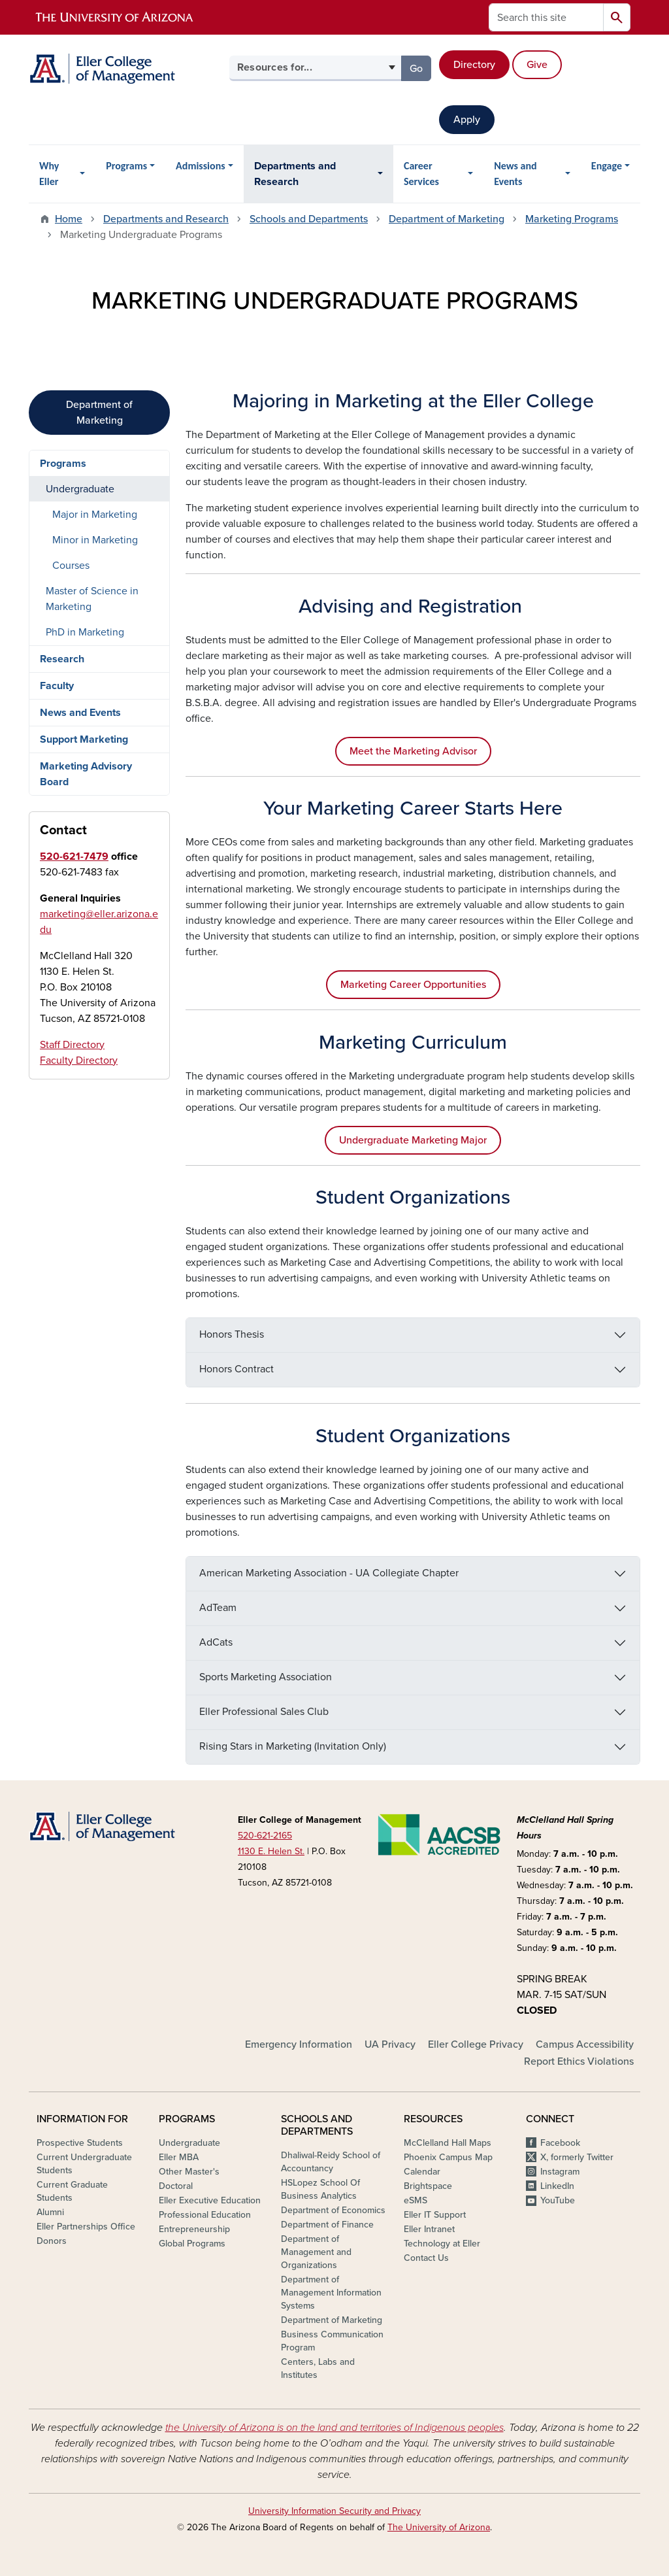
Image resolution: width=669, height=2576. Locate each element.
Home (68, 219)
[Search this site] (546, 17)
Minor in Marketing (95, 540)
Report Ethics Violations (579, 2061)
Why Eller (49, 174)
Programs (126, 166)
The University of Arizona (438, 2527)
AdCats (216, 1642)
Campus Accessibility (585, 2044)
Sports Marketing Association (265, 1677)
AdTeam (218, 1607)
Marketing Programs (571, 219)
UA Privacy (390, 2044)
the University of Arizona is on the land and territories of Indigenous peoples (334, 2427)
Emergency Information (298, 2044)
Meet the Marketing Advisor (413, 751)
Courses (71, 565)
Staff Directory (72, 1044)
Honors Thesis (231, 1334)
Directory (474, 64)
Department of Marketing (446, 219)
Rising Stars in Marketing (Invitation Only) (292, 1746)
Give (537, 64)
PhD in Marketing (85, 632)
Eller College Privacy (475, 2044)
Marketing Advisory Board (86, 774)
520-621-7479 (74, 856)
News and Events (515, 174)
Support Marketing (84, 739)
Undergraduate (80, 489)
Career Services (421, 174)
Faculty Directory (79, 1060)
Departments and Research (295, 174)
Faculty (57, 685)
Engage (606, 166)
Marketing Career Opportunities (413, 984)
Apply (466, 119)
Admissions (200, 166)
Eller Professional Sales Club (264, 1711)
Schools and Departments (309, 219)
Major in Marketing (94, 514)
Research (62, 659)
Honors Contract (236, 1369)
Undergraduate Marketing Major (413, 1140)
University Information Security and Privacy (334, 2511)
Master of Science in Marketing (92, 599)
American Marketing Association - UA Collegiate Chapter (329, 1573)
